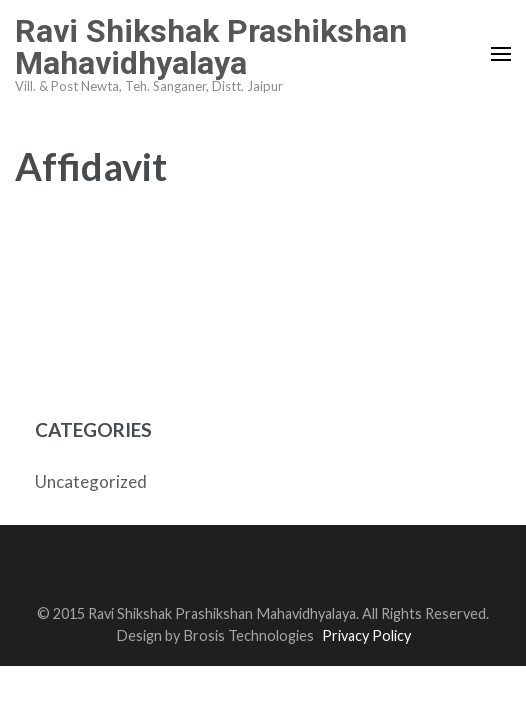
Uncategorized (91, 481)
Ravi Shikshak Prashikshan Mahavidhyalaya (211, 47)
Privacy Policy (366, 635)
